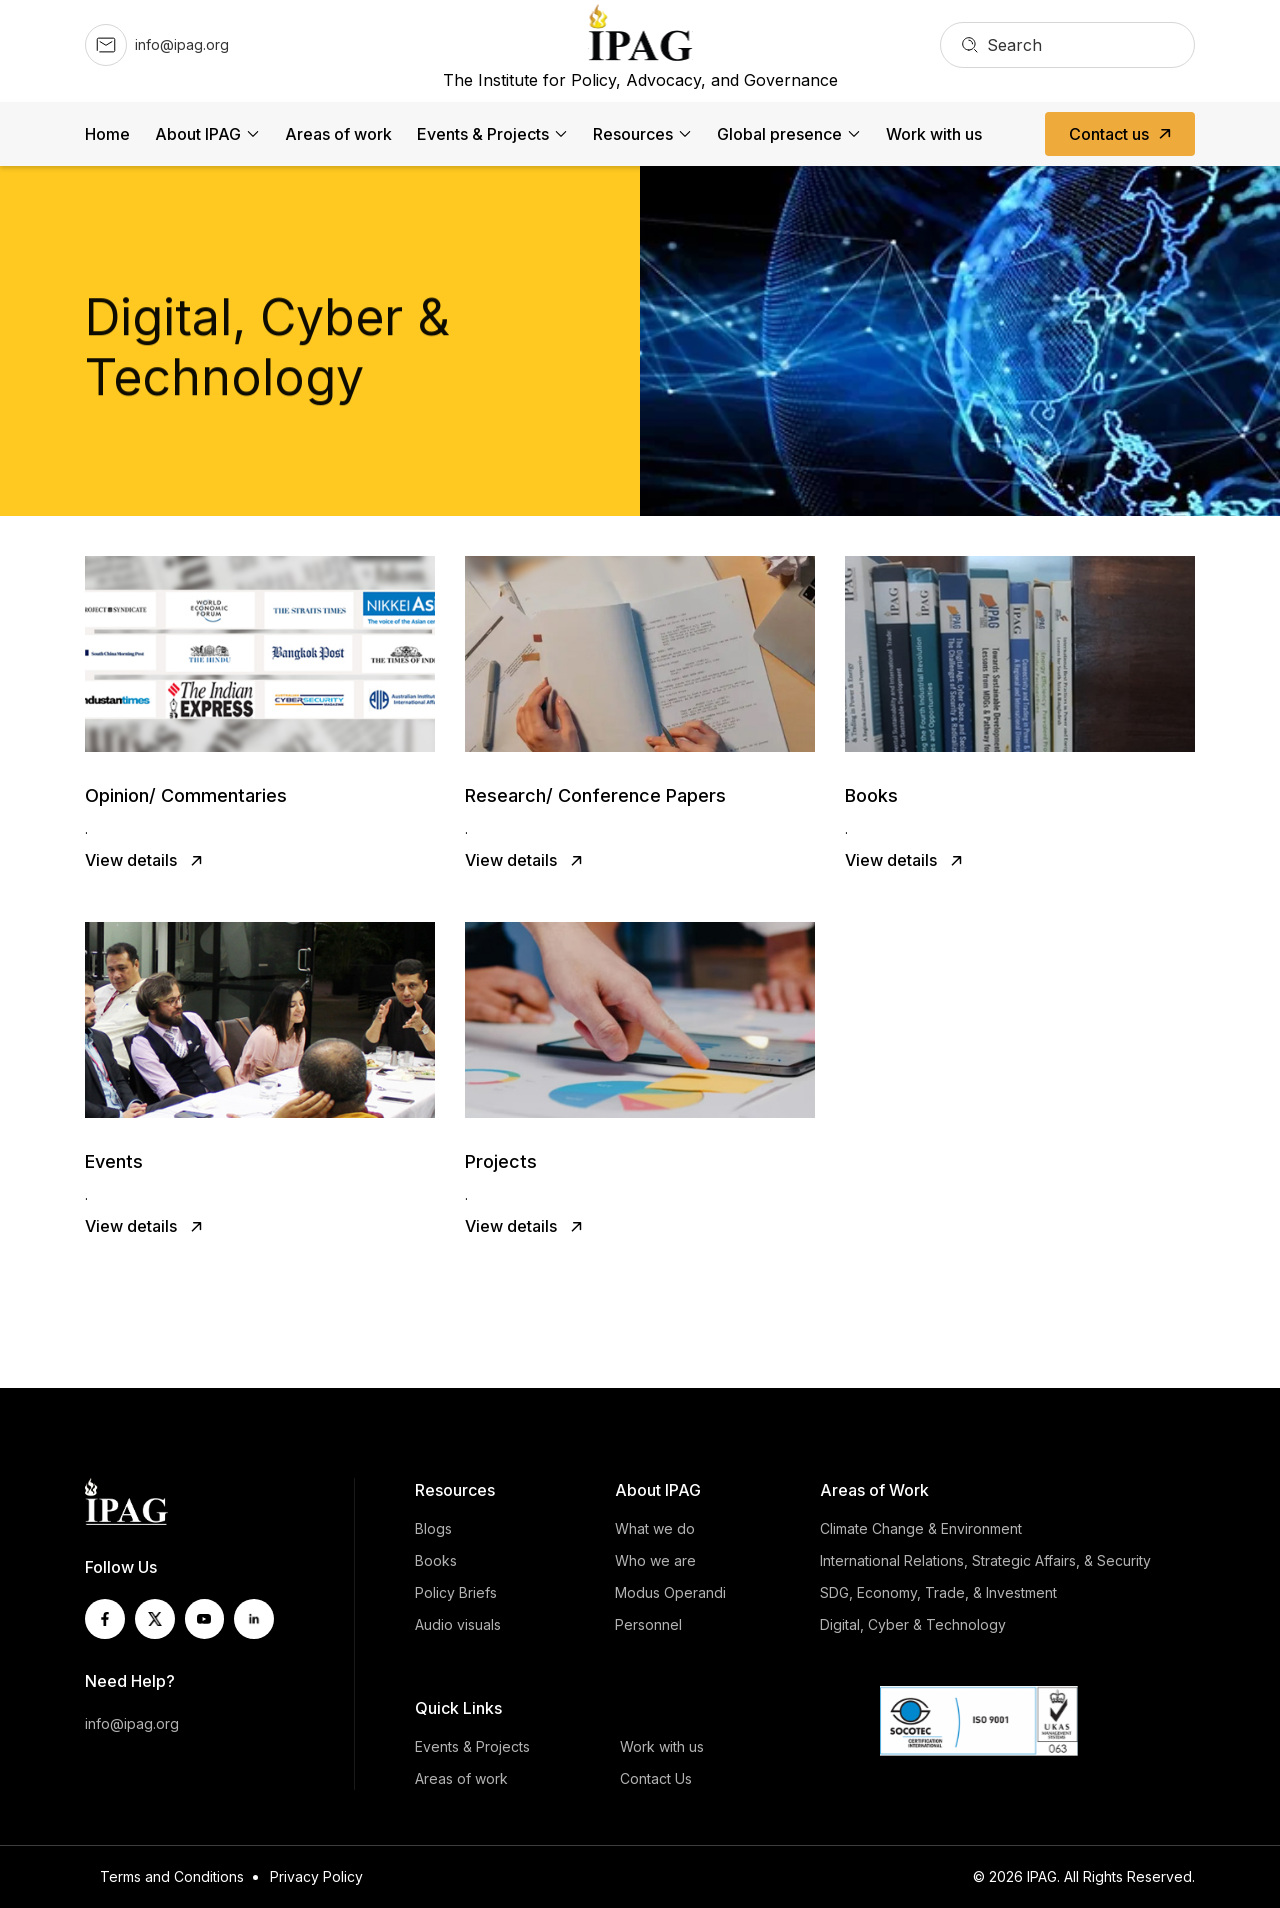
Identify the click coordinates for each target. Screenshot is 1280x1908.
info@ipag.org (132, 1723)
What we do (655, 1528)
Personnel (648, 1624)
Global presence (779, 134)
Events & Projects (483, 134)
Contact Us (656, 1778)
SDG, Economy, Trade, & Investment (938, 1592)
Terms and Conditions (172, 1876)
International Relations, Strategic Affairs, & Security (985, 1560)
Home (107, 134)
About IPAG (198, 134)
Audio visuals (458, 1624)
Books (436, 1560)
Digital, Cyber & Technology (913, 1624)
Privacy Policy (316, 1876)
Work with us (934, 134)
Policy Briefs (456, 1592)
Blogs (433, 1528)
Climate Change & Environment (921, 1528)
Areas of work (338, 134)
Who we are (655, 1560)
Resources (633, 134)
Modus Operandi (670, 1592)
